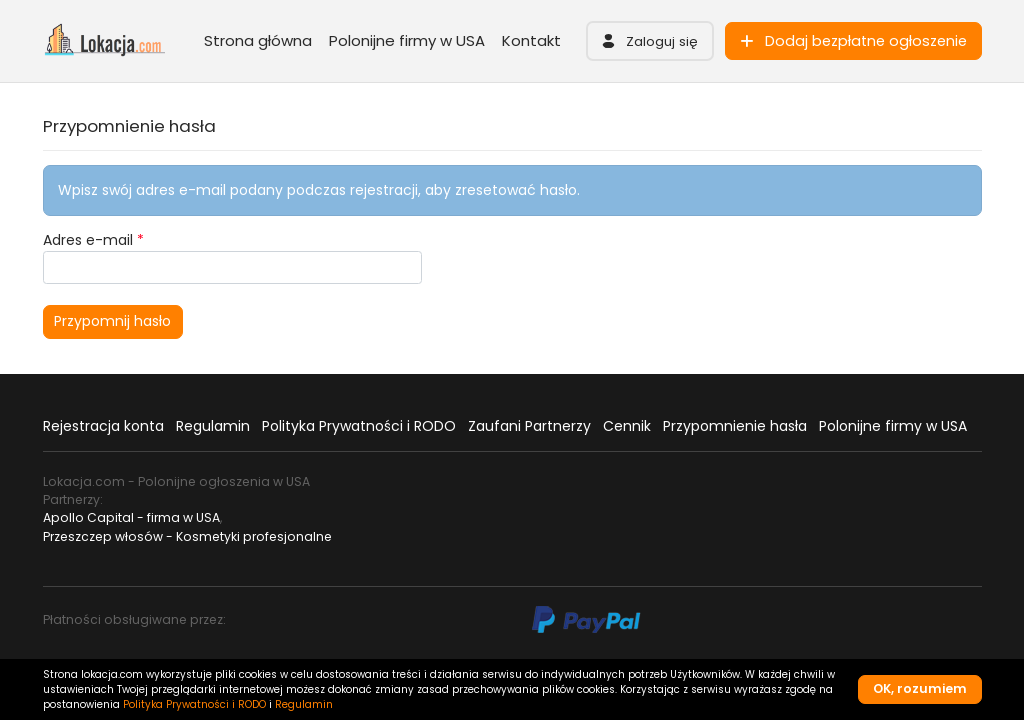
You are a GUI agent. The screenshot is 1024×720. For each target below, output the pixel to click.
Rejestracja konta (103, 426)
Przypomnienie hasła (735, 426)
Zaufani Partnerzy (529, 426)
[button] (650, 41)
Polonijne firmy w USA (407, 40)
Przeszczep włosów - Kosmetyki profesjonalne (187, 536)
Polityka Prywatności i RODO (359, 426)
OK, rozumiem (920, 688)
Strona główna (258, 40)
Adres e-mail (93, 240)
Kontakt (531, 40)
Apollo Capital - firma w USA (131, 517)
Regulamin (213, 426)
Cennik (627, 426)
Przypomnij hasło (112, 321)
